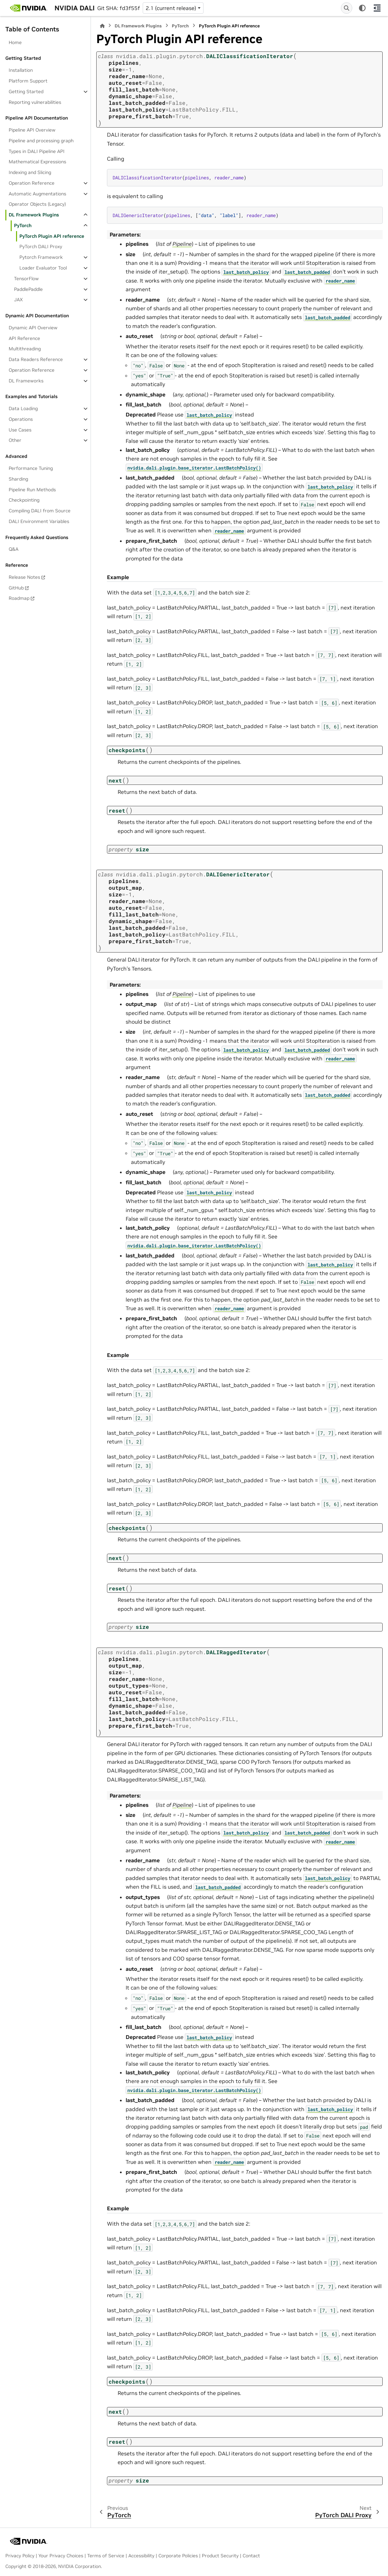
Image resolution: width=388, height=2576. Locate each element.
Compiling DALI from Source (40, 511)
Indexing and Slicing (30, 172)
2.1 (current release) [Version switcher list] (171, 8)
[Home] (102, 25)
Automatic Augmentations (37, 194)
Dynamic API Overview (33, 328)
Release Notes (24, 577)
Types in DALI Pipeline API (36, 151)
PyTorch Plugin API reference (51, 236)
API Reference (24, 338)
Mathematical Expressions (37, 162)
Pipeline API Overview (32, 130)
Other (15, 440)
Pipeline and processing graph (41, 141)
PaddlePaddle (28, 289)
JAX (18, 300)
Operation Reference (31, 183)
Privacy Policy (19, 2556)
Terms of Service (105, 2556)
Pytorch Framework (41, 257)
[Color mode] (362, 8)
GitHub (16, 588)
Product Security (220, 2556)
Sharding (18, 479)
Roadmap (19, 598)
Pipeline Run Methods (32, 490)
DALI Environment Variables (39, 521)
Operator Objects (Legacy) (37, 204)
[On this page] (377, 8)
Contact (251, 2556)
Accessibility (141, 2556)
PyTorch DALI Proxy (40, 246)
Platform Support (28, 81)
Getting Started (26, 92)
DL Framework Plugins (34, 215)
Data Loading (23, 408)
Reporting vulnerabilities (35, 102)
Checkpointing (24, 500)
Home (15, 42)
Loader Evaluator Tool (43, 268)
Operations (21, 419)
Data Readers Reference (36, 359)
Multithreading (25, 349)
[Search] (346, 8)
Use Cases (20, 430)
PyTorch (22, 225)
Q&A (13, 549)
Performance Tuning (31, 468)
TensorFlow (26, 279)
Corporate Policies (178, 2556)
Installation (21, 70)
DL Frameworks (26, 381)
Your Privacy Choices (60, 2556)
